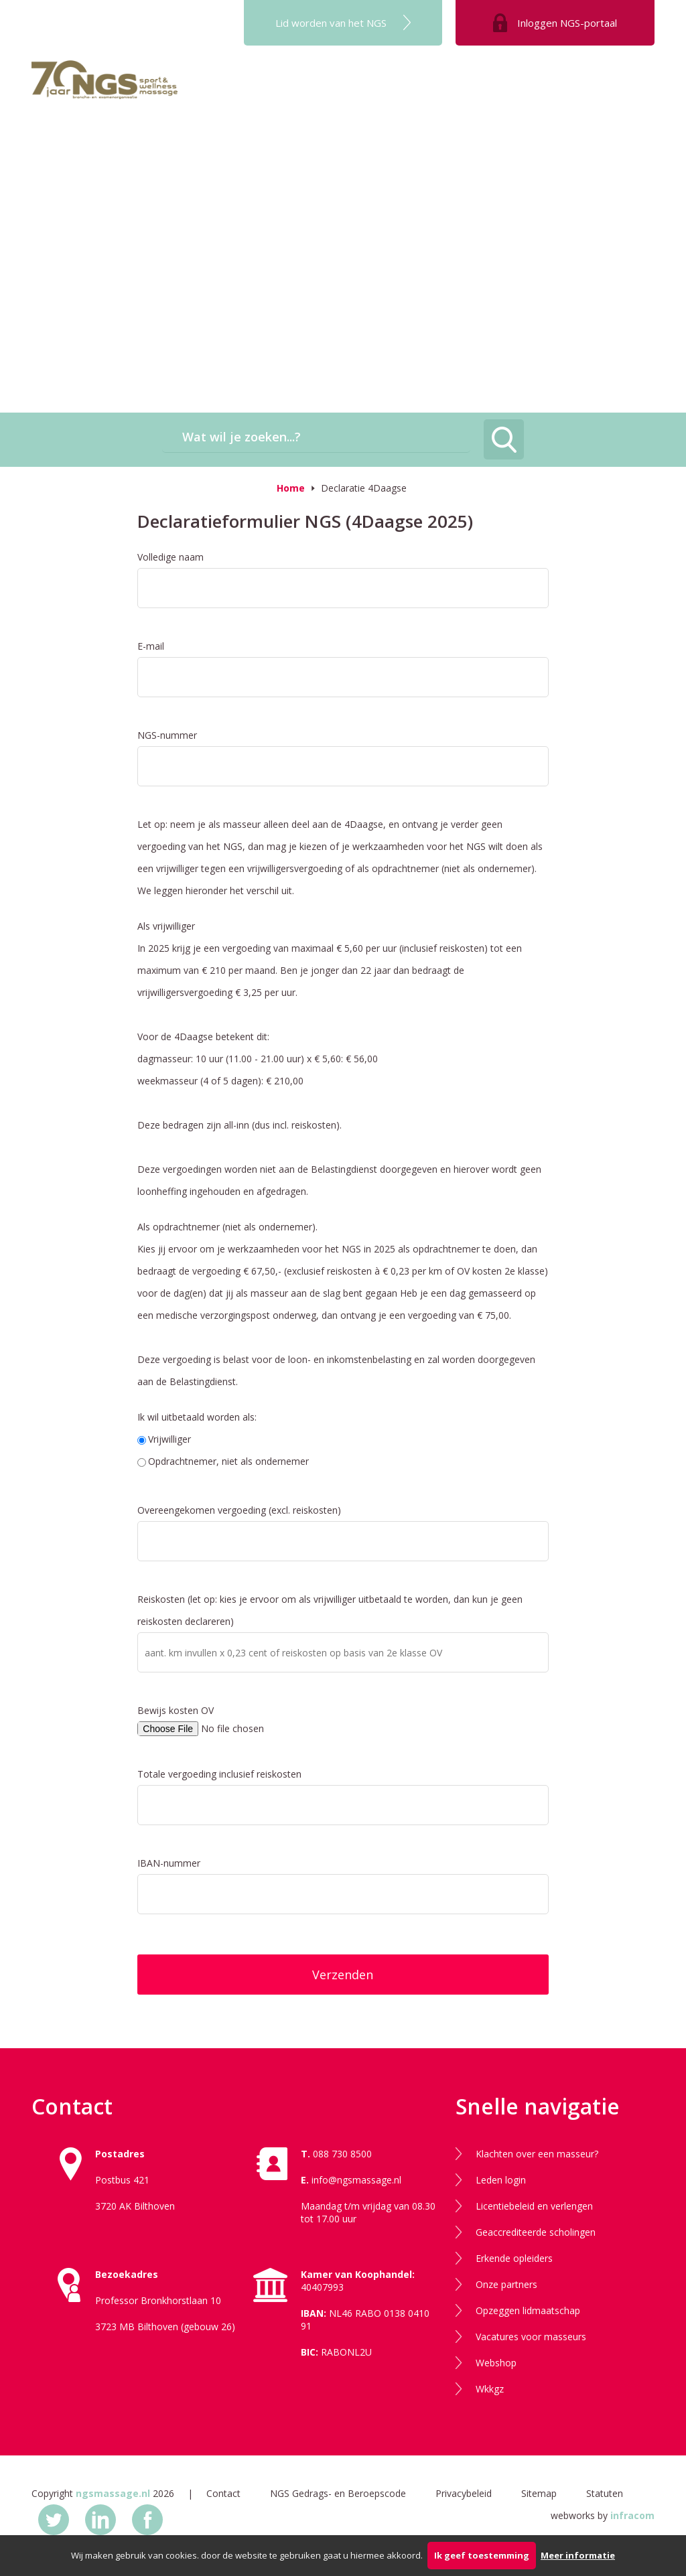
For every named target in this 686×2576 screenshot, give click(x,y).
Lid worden (331, 22)
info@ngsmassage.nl (356, 2179)
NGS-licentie (512, 89)
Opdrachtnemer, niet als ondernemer (223, 1461)
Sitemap (539, 2493)
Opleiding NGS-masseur (327, 89)
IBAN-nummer (168, 1863)
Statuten (604, 2493)
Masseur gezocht (601, 89)
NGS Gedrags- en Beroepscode (338, 2493)
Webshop (496, 2362)
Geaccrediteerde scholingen (536, 2232)
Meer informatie (578, 2555)
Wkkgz (490, 2388)
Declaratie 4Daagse (364, 488)
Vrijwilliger (164, 1439)
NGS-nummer (167, 735)
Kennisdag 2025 (248, 148)
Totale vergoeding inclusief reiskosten (219, 1774)
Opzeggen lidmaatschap (528, 2310)
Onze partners (506, 2284)
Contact (223, 2493)
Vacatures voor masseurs (531, 2336)
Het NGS (231, 89)
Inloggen (567, 22)
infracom (632, 2515)
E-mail (150, 646)
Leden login (501, 2179)
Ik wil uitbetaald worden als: (197, 1417)
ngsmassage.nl (113, 2493)
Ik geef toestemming (481, 2555)
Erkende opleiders (514, 2258)
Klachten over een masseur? (537, 2153)
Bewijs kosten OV (175, 1710)
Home (291, 488)
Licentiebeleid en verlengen (534, 2206)
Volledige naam (170, 557)
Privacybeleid (463, 2493)
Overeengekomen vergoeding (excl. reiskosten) (239, 1510)
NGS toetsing (433, 89)
